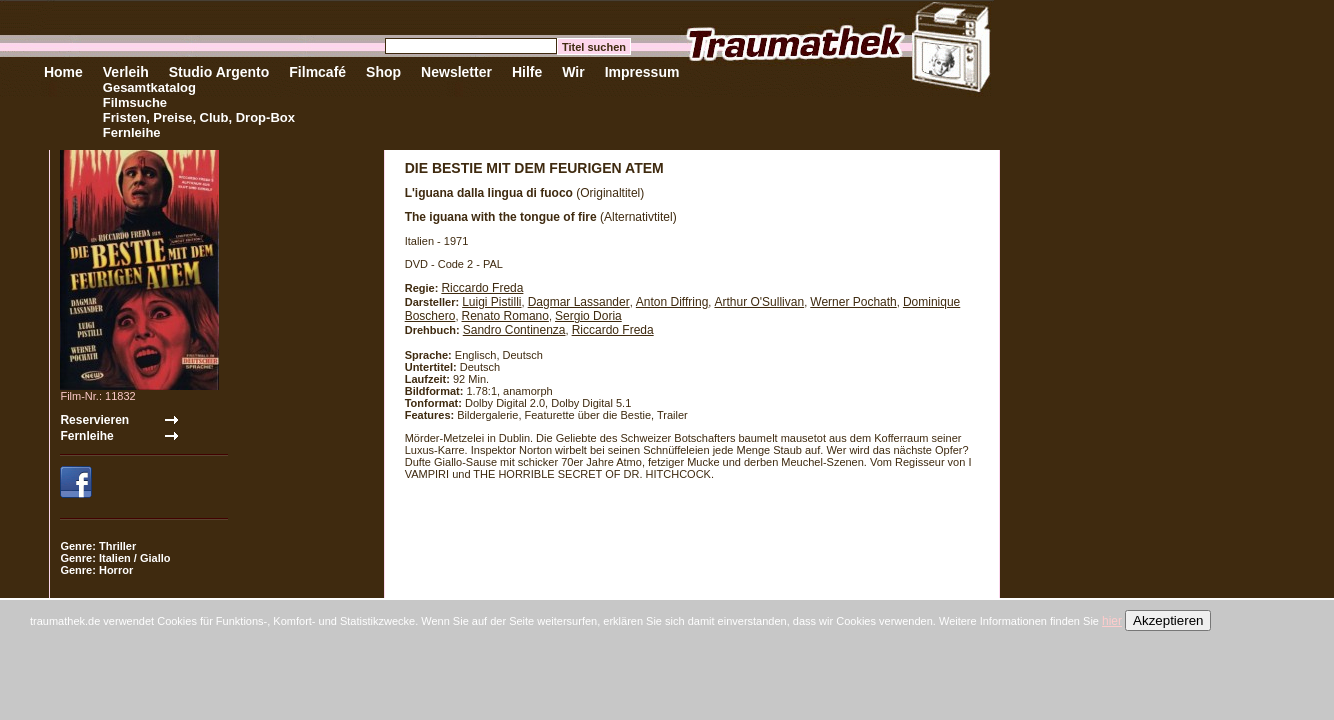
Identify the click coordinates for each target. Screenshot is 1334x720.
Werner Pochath (853, 302)
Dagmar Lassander (579, 302)
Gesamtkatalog (149, 87)
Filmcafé (317, 72)
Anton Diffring (672, 302)
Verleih (126, 72)
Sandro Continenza (514, 330)
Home (63, 72)
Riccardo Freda (482, 288)
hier (1112, 621)
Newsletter (456, 72)
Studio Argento (219, 72)
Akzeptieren (1168, 620)
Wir (573, 72)
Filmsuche (135, 102)
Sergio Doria (588, 316)
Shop (383, 72)
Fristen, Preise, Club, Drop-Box (199, 117)
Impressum (642, 72)
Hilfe (527, 72)
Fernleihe (132, 132)
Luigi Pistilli (491, 302)
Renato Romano (505, 316)
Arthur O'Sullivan (759, 302)
